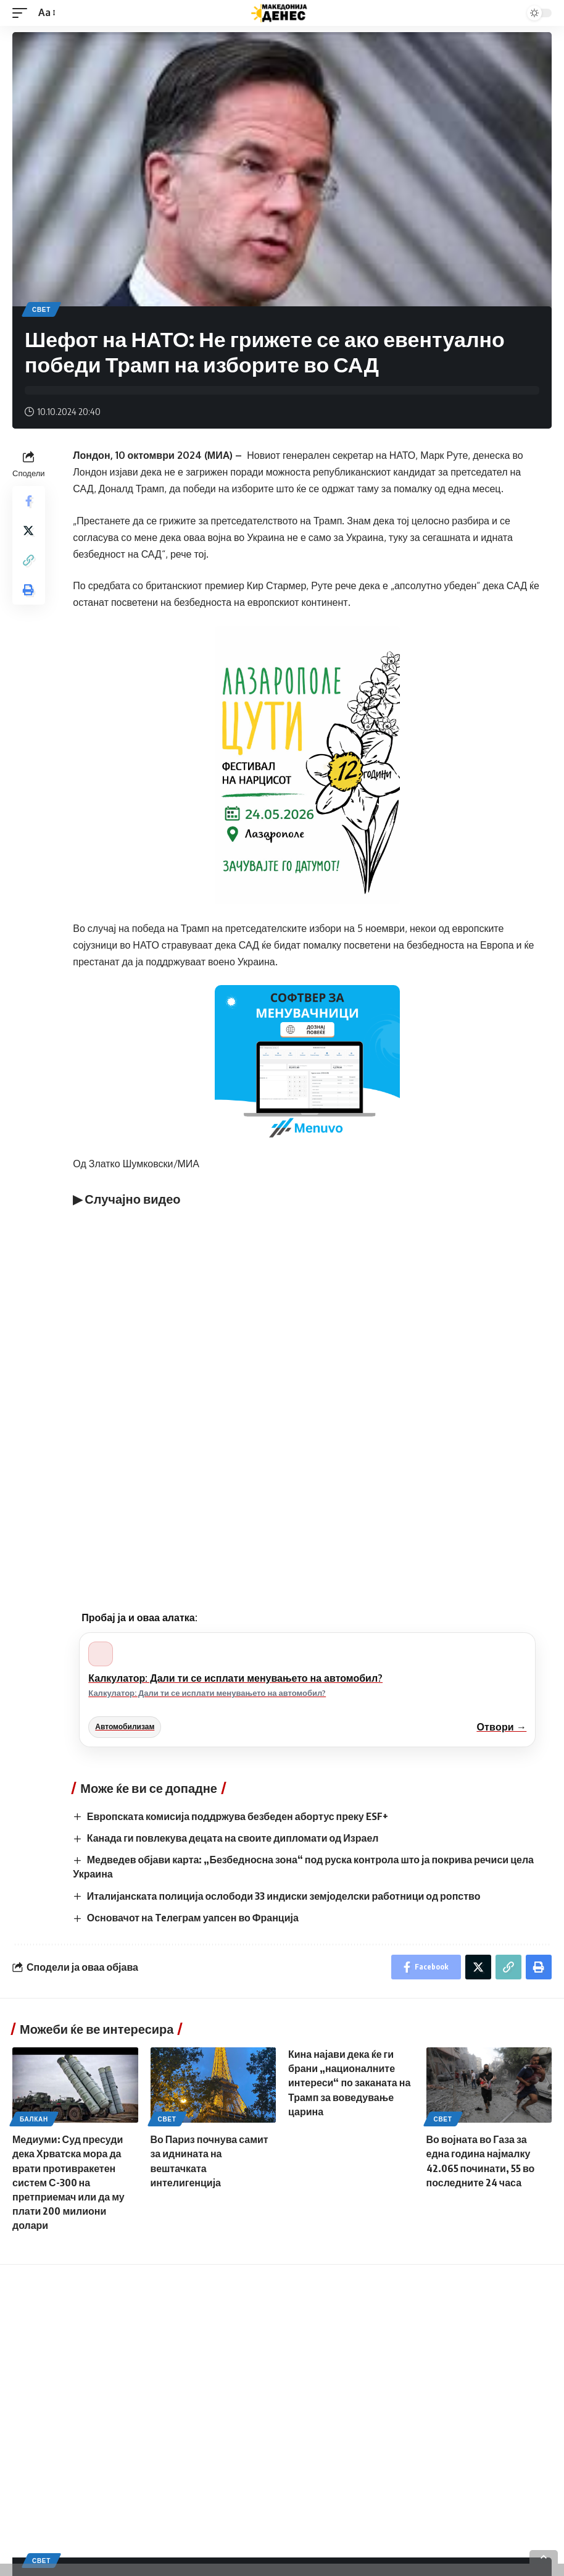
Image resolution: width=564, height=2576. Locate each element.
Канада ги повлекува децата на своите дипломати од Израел (233, 1838)
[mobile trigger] (22, 12)
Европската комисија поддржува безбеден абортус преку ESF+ (237, 1816)
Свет (41, 309)
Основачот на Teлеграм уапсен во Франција (193, 1917)
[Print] (28, 590)
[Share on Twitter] (28, 530)
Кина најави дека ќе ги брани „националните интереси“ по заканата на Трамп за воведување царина (349, 2083)
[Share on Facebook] (28, 501)
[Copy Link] (28, 560)
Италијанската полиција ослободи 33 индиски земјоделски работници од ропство (284, 1896)
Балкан (34, 2119)
